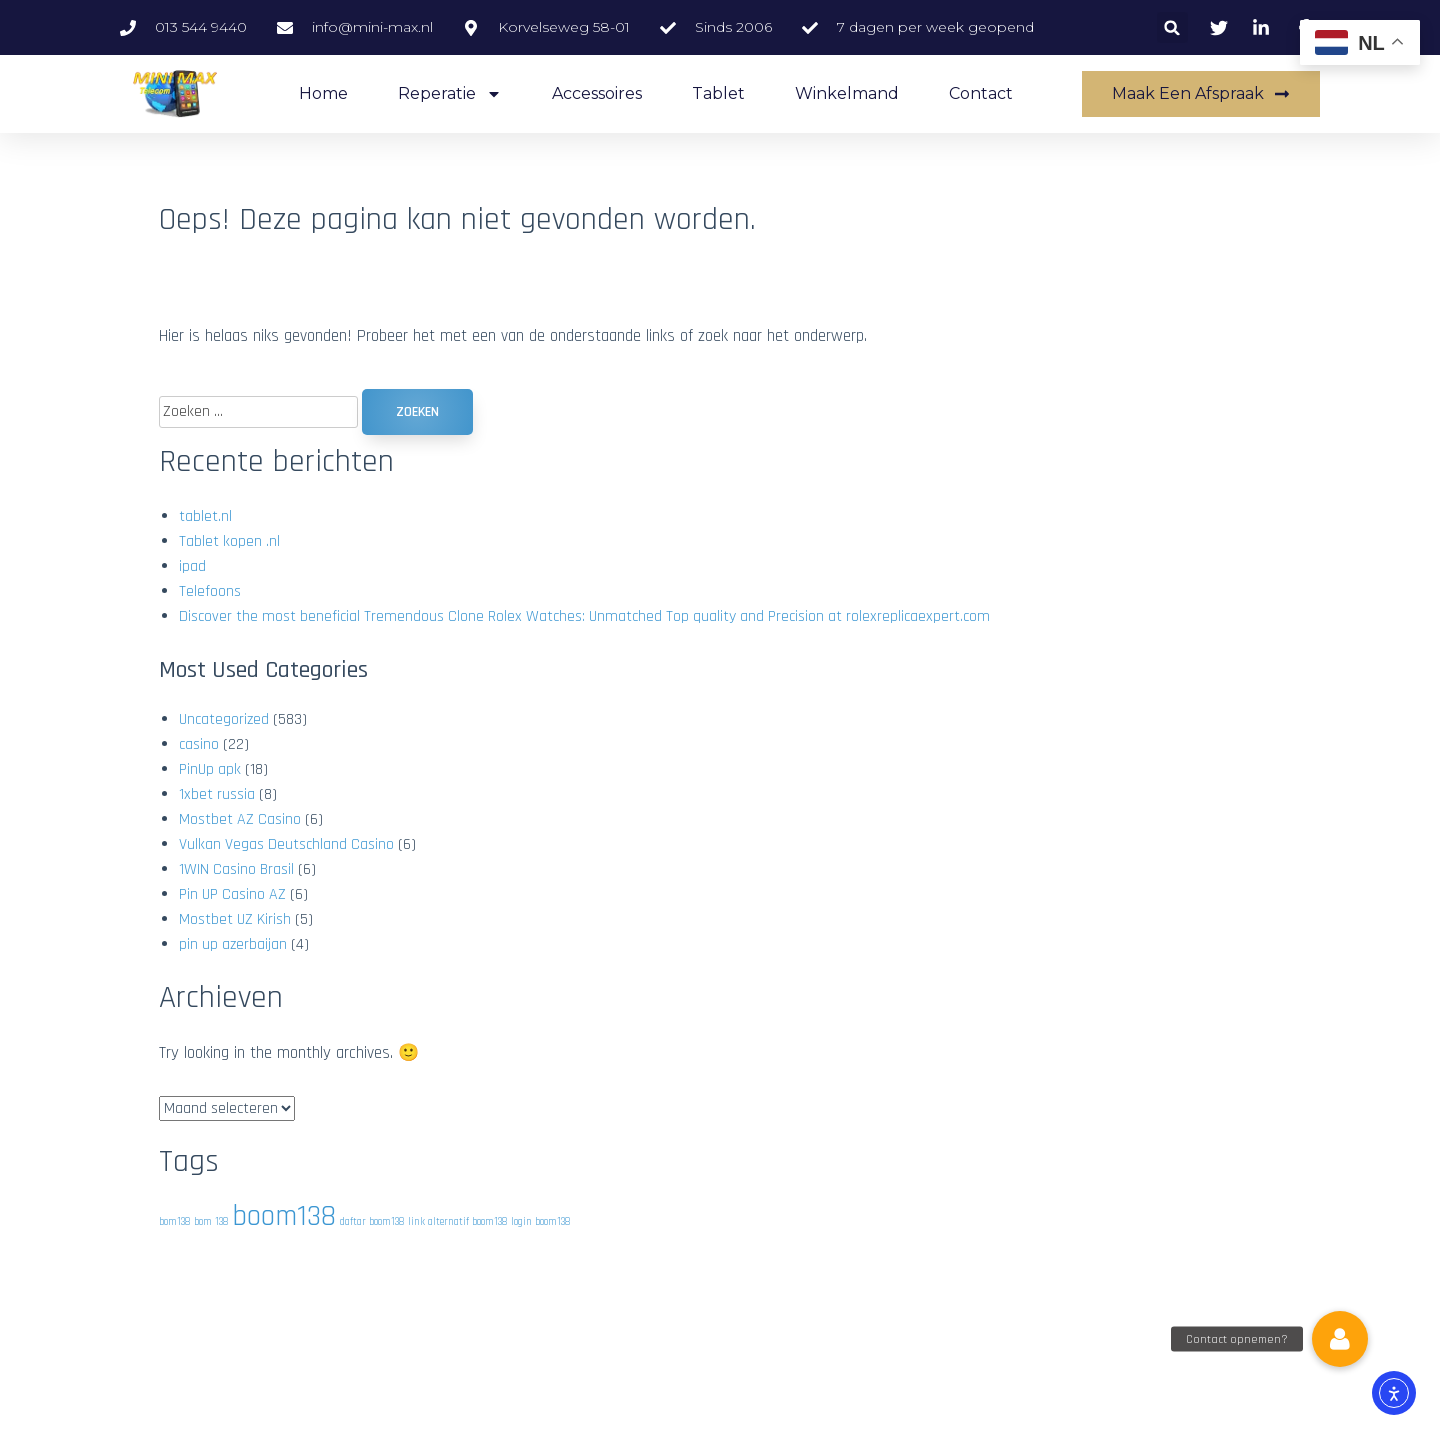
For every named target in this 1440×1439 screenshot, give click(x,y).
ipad (192, 566)
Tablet (718, 93)
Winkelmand (847, 93)
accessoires (597, 93)
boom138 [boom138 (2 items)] (284, 1216)
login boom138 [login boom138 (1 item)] (540, 1222)
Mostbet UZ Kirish (235, 919)
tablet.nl (205, 516)
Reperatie (450, 94)
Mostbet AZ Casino (240, 819)
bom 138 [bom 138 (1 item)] (211, 1222)
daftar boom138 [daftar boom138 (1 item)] (372, 1222)
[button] (1172, 27)
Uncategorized (224, 719)
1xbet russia (217, 794)
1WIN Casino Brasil (236, 869)
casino (199, 744)
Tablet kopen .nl (229, 541)
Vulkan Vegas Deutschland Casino (286, 844)
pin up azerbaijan (233, 944)
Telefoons (210, 591)
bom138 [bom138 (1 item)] (174, 1222)
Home (323, 93)
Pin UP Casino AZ (232, 894)
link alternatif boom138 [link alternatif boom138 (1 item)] (457, 1222)
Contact (981, 93)
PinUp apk (210, 769)
